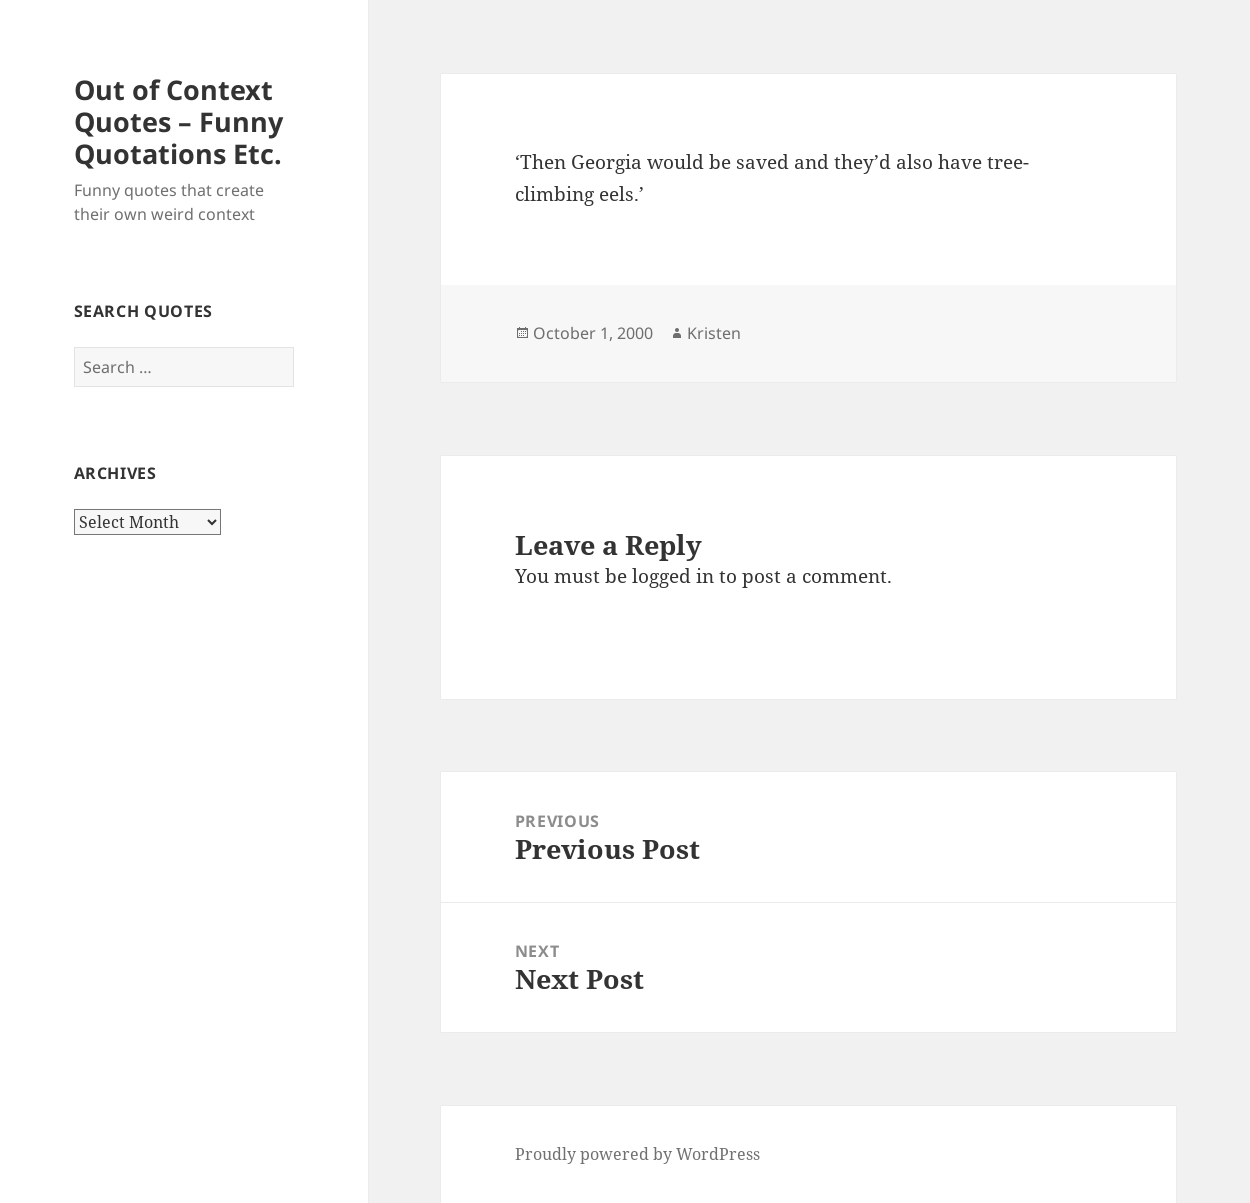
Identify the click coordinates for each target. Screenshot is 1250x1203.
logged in (673, 576)
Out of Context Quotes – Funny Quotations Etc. (178, 121)
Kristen (714, 333)
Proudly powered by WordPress (637, 1154)
